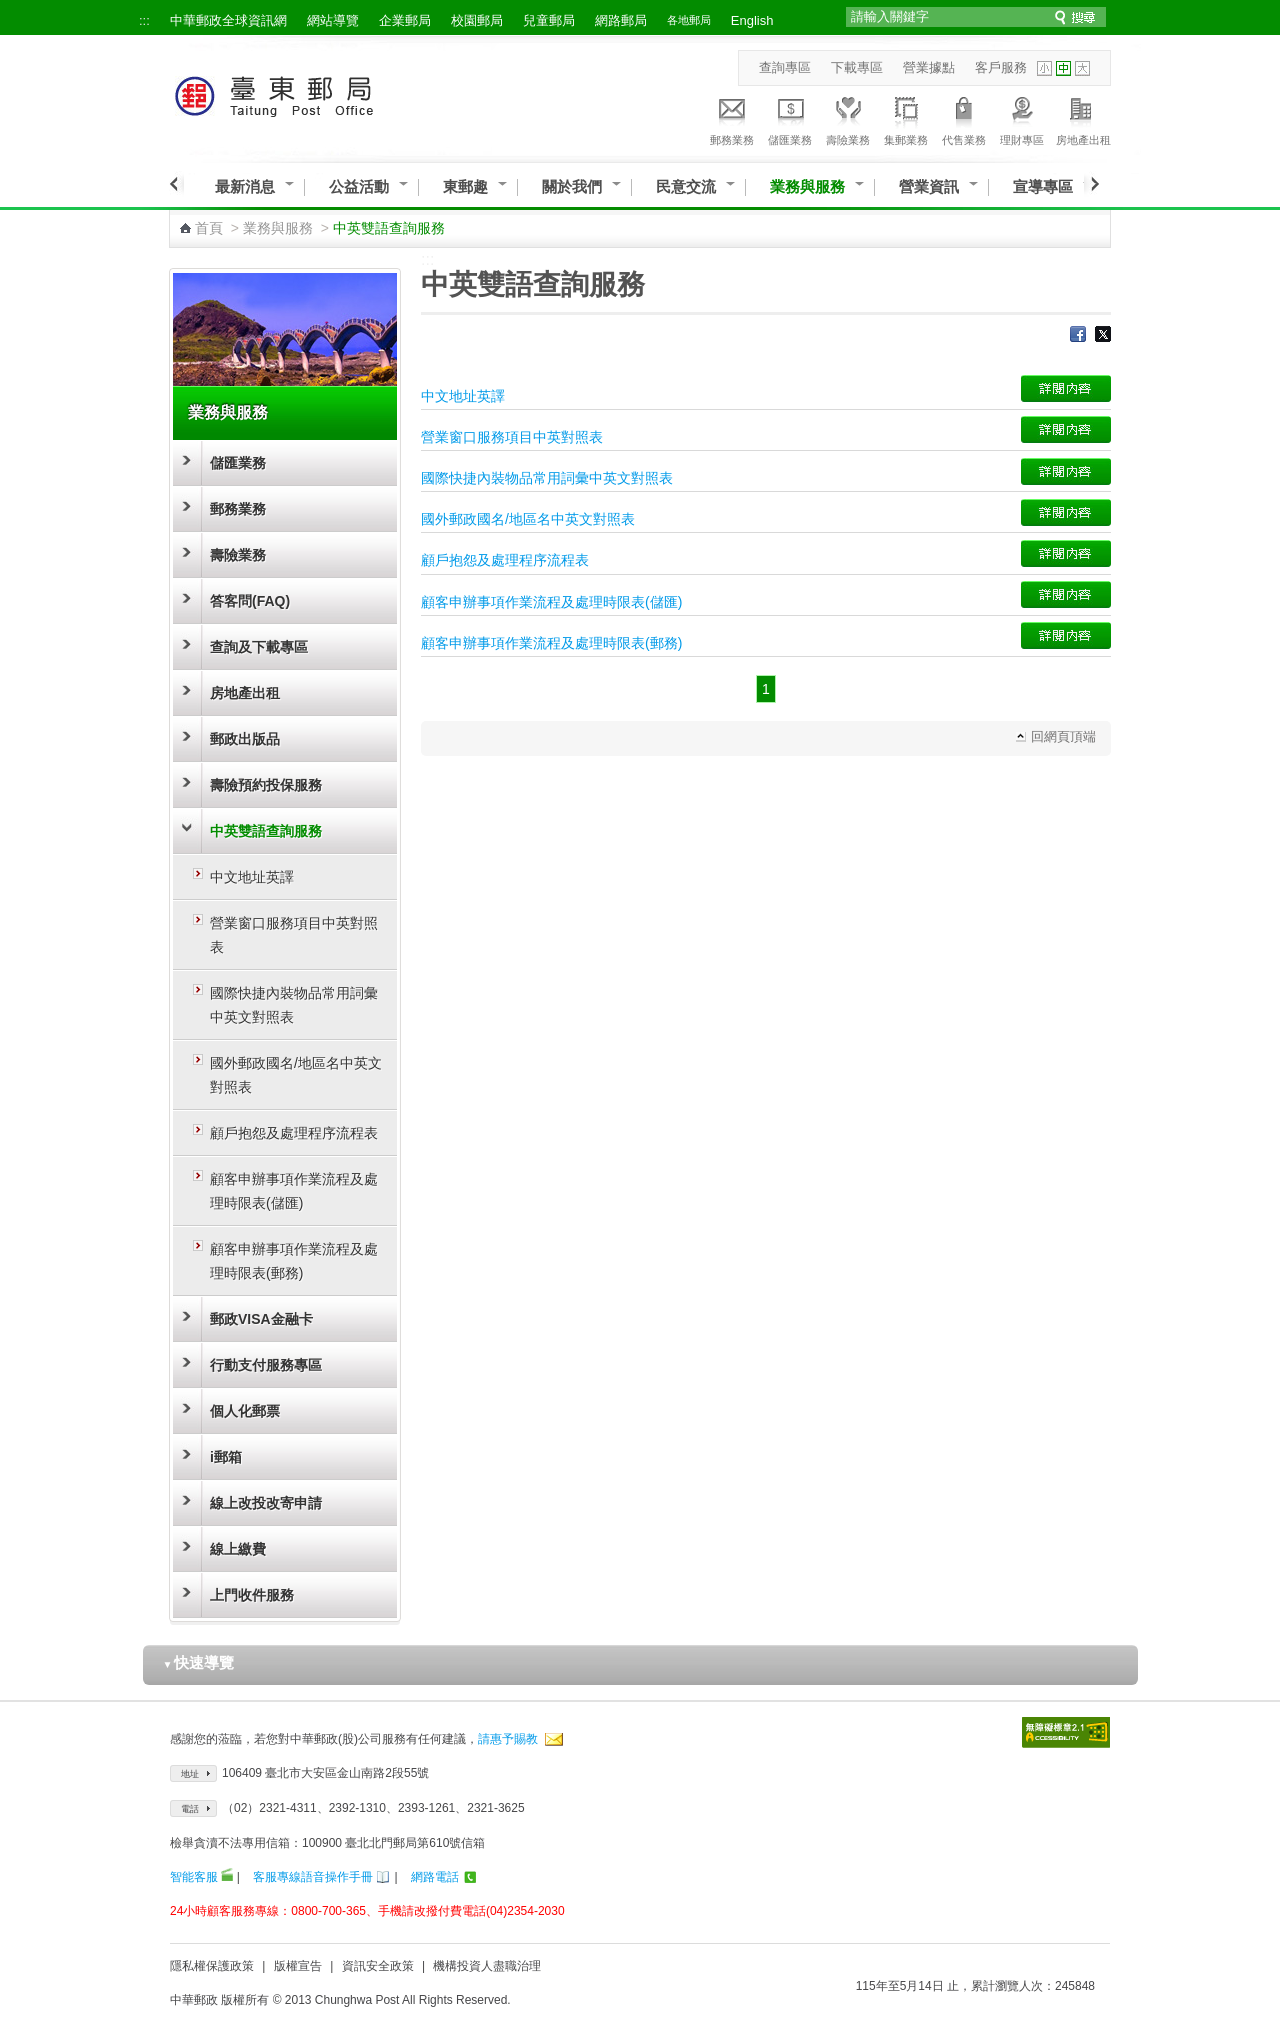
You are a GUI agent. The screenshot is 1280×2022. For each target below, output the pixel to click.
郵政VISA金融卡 (261, 1319)
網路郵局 (621, 20)
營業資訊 (929, 186)
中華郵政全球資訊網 (228, 20)
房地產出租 (1083, 118)
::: (144, 20)
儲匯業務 (790, 118)
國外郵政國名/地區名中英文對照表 (296, 1075)
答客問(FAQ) (250, 601)
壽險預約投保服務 (266, 785)
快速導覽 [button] (199, 1662)
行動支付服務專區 (266, 1365)
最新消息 (245, 186)
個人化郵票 (245, 1411)
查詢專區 (785, 67)
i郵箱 (226, 1457)
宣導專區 (1043, 186)
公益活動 (359, 186)
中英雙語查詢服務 (266, 831)
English (752, 20)
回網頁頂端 (1063, 736)
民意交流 (686, 186)
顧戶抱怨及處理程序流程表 (294, 1133)
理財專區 (1022, 118)
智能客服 (194, 1877)
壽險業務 (848, 118)
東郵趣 (465, 186)
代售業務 (964, 118)
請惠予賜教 (508, 1739)
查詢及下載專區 (259, 647)
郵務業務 (732, 118)
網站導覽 (333, 20)
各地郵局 (689, 20)
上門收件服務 (252, 1595)
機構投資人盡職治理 (487, 1966)
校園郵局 (477, 20)
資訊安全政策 (378, 1966)
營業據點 (929, 67)
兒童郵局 (549, 20)
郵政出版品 (245, 739)
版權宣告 (298, 1966)
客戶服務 (1001, 67)
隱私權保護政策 (212, 1966)
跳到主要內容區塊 (10, 10)
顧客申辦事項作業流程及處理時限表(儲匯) (294, 1191)
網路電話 (435, 1877)
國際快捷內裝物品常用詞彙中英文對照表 (294, 1005)
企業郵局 (405, 20)
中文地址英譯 (252, 877)
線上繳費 (238, 1549)
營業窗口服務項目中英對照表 (294, 935)
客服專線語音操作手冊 (313, 1877)
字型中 (1063, 68)
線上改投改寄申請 (266, 1503)
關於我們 (572, 186)
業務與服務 (807, 186)
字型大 (1082, 68)
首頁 (209, 228)
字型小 (1044, 68)
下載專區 (857, 67)
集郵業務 (906, 118)
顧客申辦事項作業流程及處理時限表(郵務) (294, 1261)
